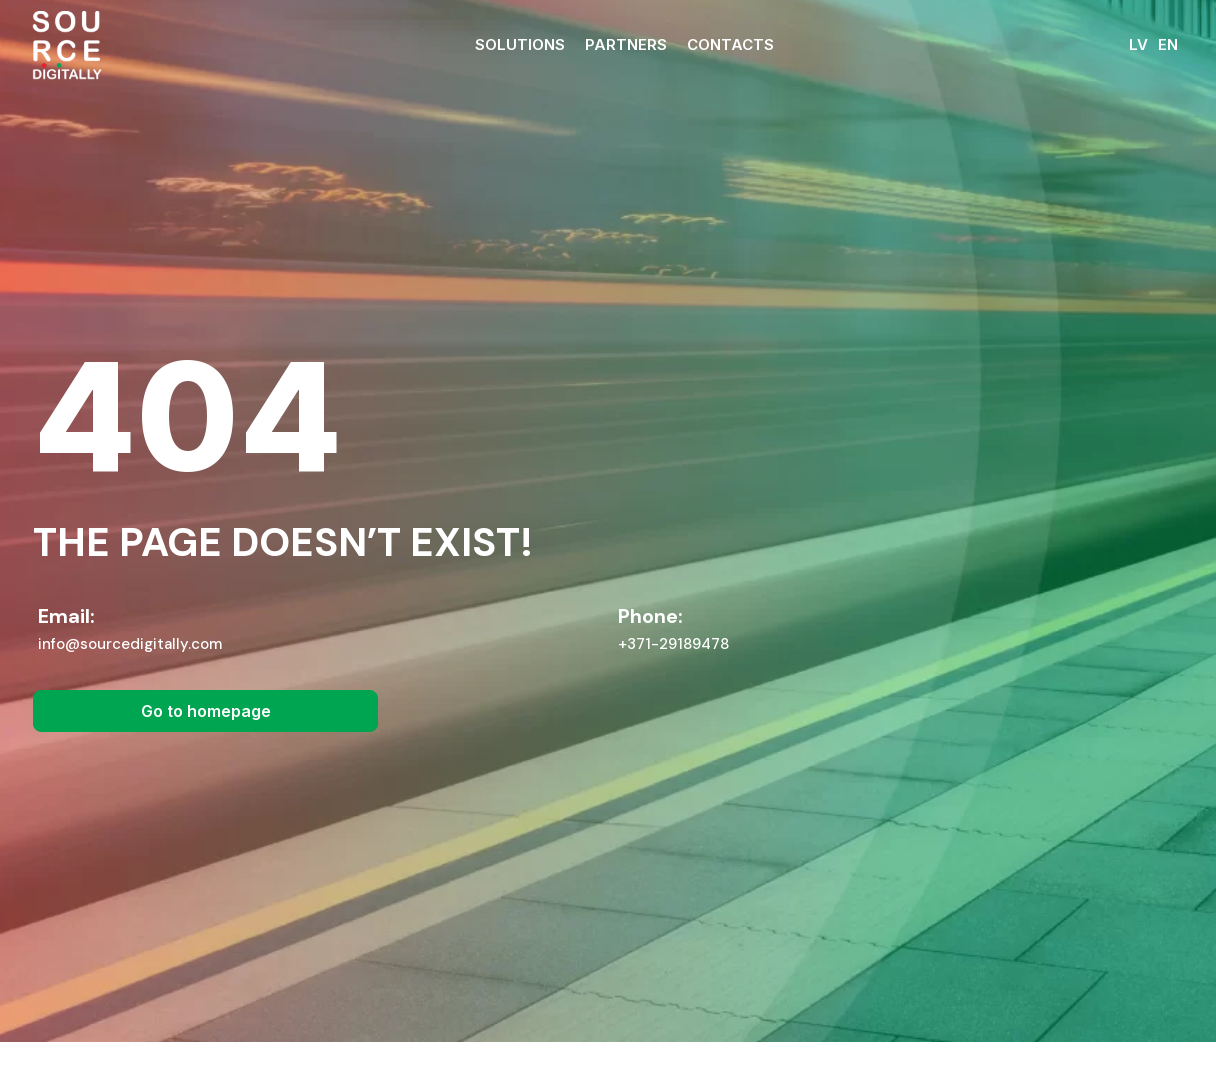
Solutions (520, 44)
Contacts (730, 44)
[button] (205, 735)
